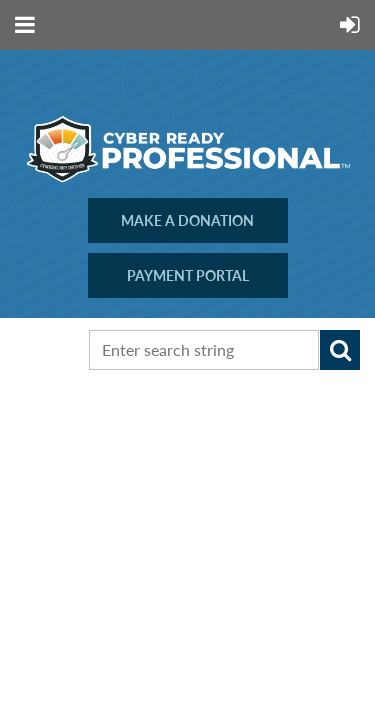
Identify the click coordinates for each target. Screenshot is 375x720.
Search (340, 350)
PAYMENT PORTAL (188, 275)
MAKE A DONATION (187, 220)
